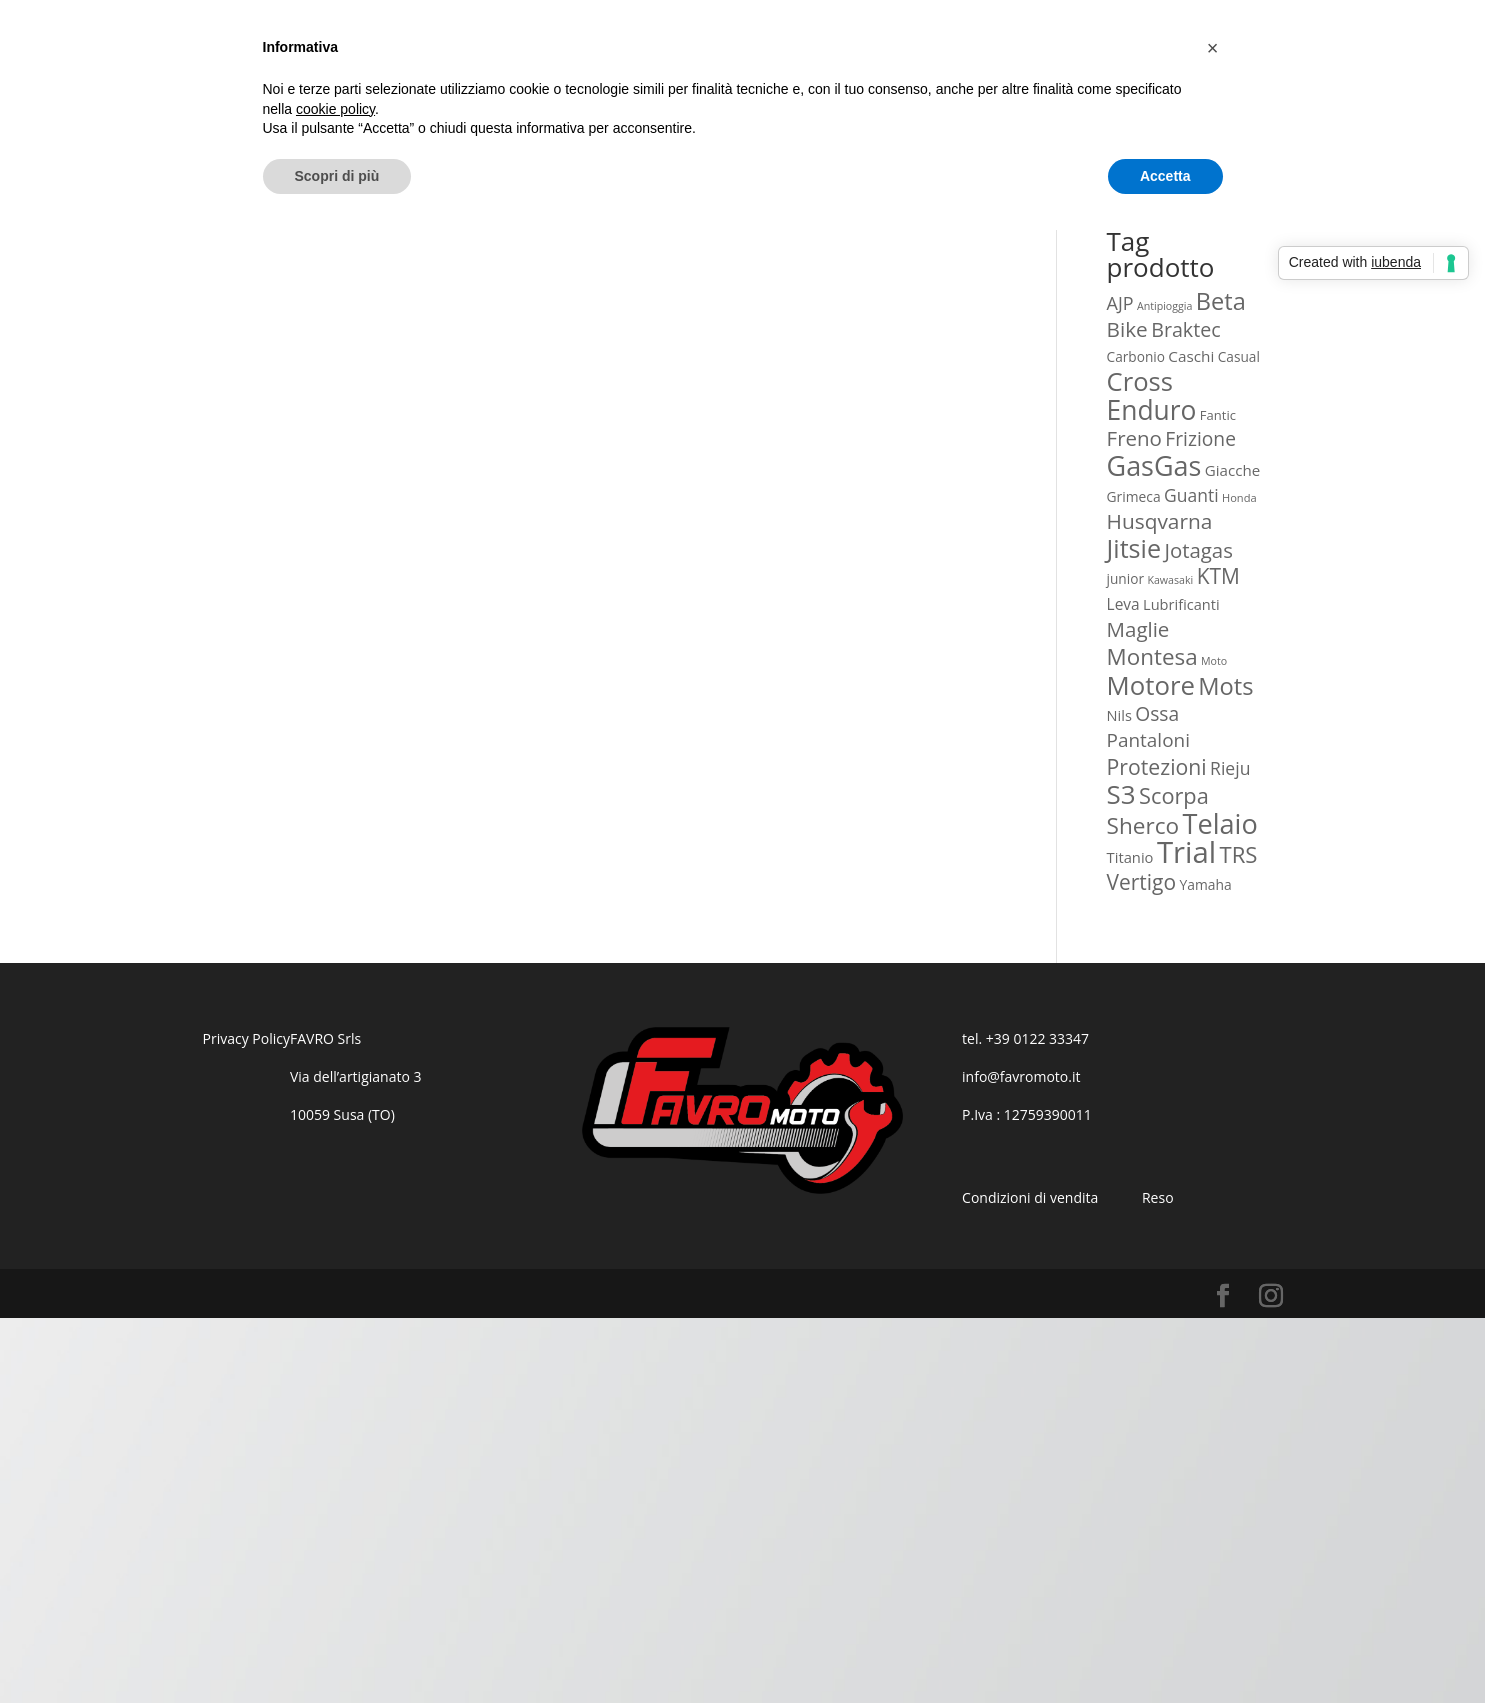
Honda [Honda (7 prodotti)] (1239, 497)
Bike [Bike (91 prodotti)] (1127, 329)
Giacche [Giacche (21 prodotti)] (1232, 470)
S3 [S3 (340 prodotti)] (1121, 794)
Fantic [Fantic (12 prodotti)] (1218, 415)
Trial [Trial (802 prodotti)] (1186, 852)
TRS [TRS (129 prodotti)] (1239, 854)
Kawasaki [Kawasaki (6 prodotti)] (1170, 580)
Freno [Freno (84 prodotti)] (1134, 438)
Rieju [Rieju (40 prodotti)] (1230, 768)
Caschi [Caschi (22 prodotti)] (1191, 356)
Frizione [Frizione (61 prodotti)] (1200, 438)
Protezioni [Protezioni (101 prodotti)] (1157, 766)
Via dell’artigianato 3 (356, 1076)
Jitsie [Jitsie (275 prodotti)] (1134, 548)
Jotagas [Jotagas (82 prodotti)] (1198, 550)
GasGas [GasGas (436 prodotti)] (1154, 465)
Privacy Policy (246, 1038)
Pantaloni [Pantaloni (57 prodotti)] (1148, 740)
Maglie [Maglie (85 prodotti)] (1138, 629)
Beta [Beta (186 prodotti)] (1221, 301)
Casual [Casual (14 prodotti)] (1239, 356)
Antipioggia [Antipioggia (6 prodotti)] (1165, 306)
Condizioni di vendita (1030, 1197)
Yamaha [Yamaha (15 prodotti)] (1205, 884)
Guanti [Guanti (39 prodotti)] (1191, 495)
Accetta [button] (1165, 176)
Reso (1158, 1197)
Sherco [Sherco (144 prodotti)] (1143, 825)
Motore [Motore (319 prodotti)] (1151, 685)
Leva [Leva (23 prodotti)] (1123, 604)
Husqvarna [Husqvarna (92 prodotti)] (1160, 521)
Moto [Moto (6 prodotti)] (1214, 661)
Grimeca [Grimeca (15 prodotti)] (1134, 496)
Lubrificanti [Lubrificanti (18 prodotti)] (1181, 604)
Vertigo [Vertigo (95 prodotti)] (1142, 882)
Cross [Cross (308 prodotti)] (1140, 381)
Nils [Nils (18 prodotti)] (1119, 715)
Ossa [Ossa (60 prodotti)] (1157, 713)
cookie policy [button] (335, 109)
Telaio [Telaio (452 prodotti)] (1219, 823)
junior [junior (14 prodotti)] (1125, 578)
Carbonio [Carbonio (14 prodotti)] (1136, 356)
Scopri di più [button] (337, 176)
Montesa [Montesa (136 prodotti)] (1152, 656)
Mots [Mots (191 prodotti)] (1225, 686)
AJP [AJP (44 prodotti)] (1120, 303)
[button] (1213, 48)
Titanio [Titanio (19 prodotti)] (1130, 857)
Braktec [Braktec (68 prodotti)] (1186, 329)
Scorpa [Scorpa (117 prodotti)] (1174, 795)
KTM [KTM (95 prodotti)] (1218, 576)
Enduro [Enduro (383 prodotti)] (1152, 410)
